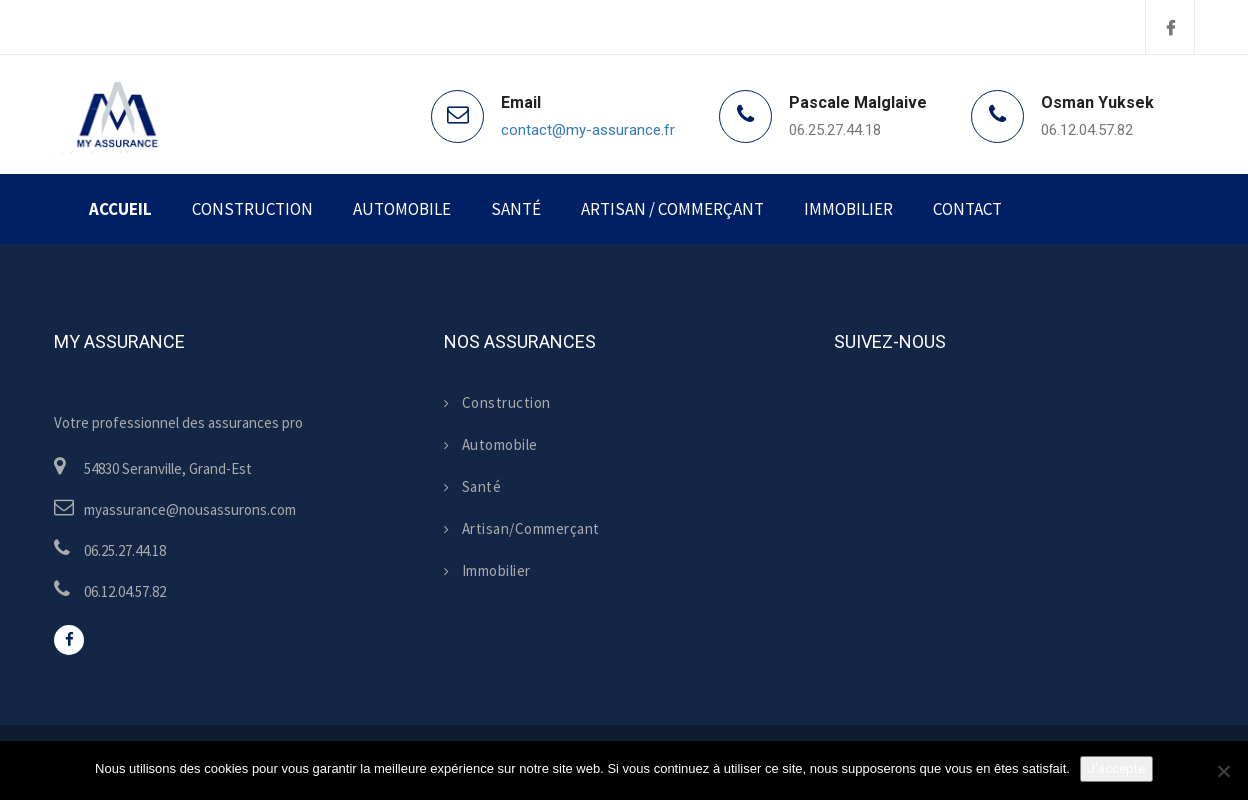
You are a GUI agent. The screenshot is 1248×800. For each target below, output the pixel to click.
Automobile (402, 209)
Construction (252, 209)
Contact (967, 209)
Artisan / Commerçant (672, 209)
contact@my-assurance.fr (588, 130)
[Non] (1223, 771)
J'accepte (1116, 768)
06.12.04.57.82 (1087, 130)
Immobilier (848, 209)
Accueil (120, 209)
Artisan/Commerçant (522, 528)
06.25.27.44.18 (835, 130)
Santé (516, 209)
